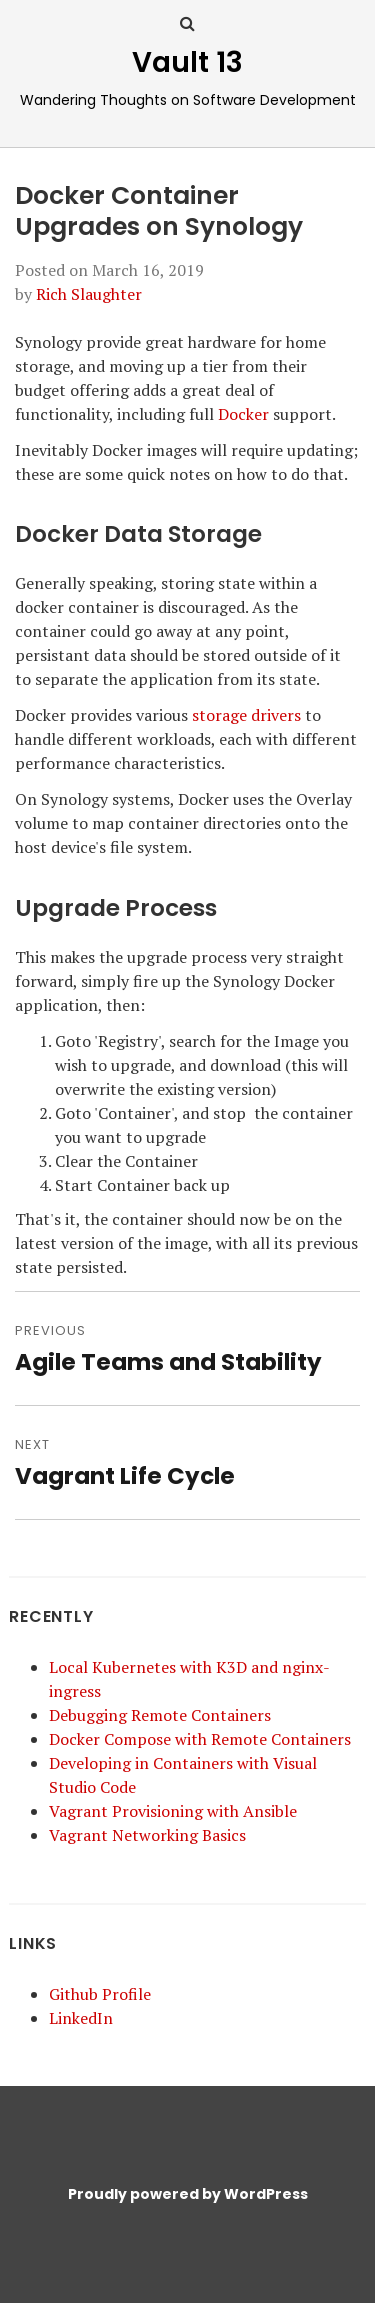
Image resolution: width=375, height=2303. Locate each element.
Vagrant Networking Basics (147, 1835)
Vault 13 (187, 62)
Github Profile (100, 1994)
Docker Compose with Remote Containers (200, 1739)
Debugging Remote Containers (160, 1715)
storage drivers (246, 715)
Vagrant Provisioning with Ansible (173, 1811)
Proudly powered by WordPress (188, 2194)
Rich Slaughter (89, 294)
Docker (243, 414)
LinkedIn (81, 2018)
